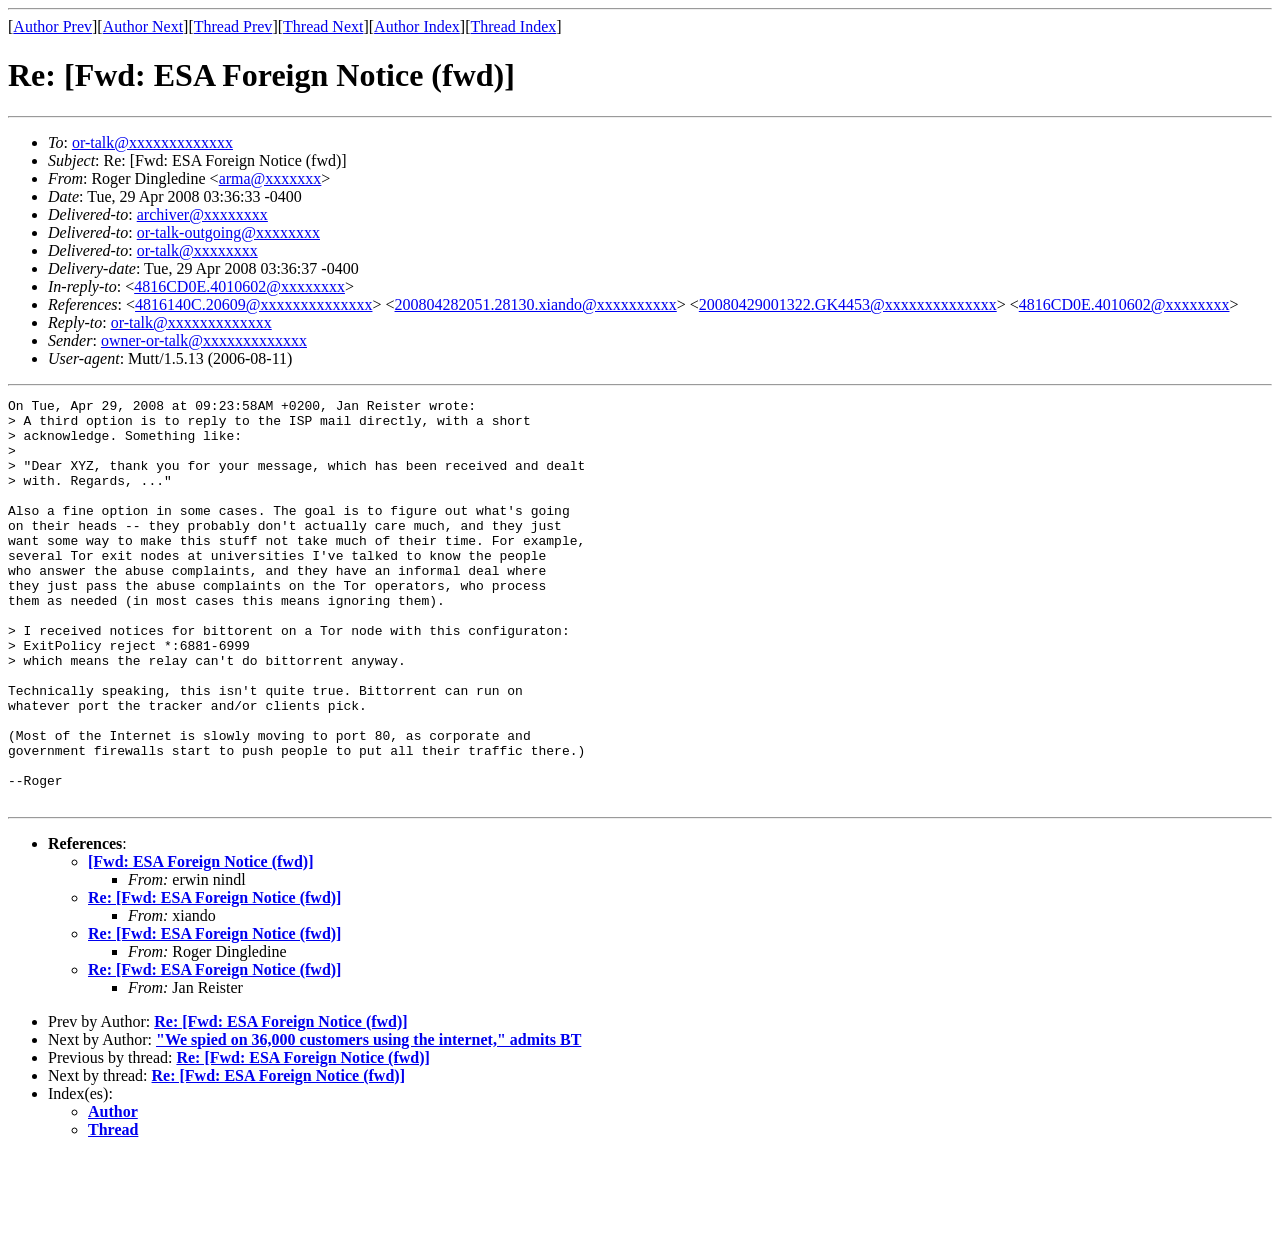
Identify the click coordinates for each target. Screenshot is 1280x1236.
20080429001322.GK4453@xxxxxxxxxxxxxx (848, 304)
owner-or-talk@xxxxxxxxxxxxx (204, 340)
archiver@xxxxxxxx (202, 214)
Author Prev (52, 26)
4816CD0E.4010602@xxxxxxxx (239, 286)
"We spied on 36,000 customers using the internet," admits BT (368, 1120)
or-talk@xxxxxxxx (197, 250)
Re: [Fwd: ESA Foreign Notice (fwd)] (214, 978)
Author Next (143, 26)
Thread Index (514, 26)
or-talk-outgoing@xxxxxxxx (228, 232)
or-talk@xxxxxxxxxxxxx (152, 142)
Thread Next (323, 26)
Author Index (417, 26)
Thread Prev (233, 26)
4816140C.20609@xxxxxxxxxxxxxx (253, 304)
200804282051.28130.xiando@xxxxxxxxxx (536, 304)
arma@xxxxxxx (270, 178)
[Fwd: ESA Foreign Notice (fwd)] (200, 942)
